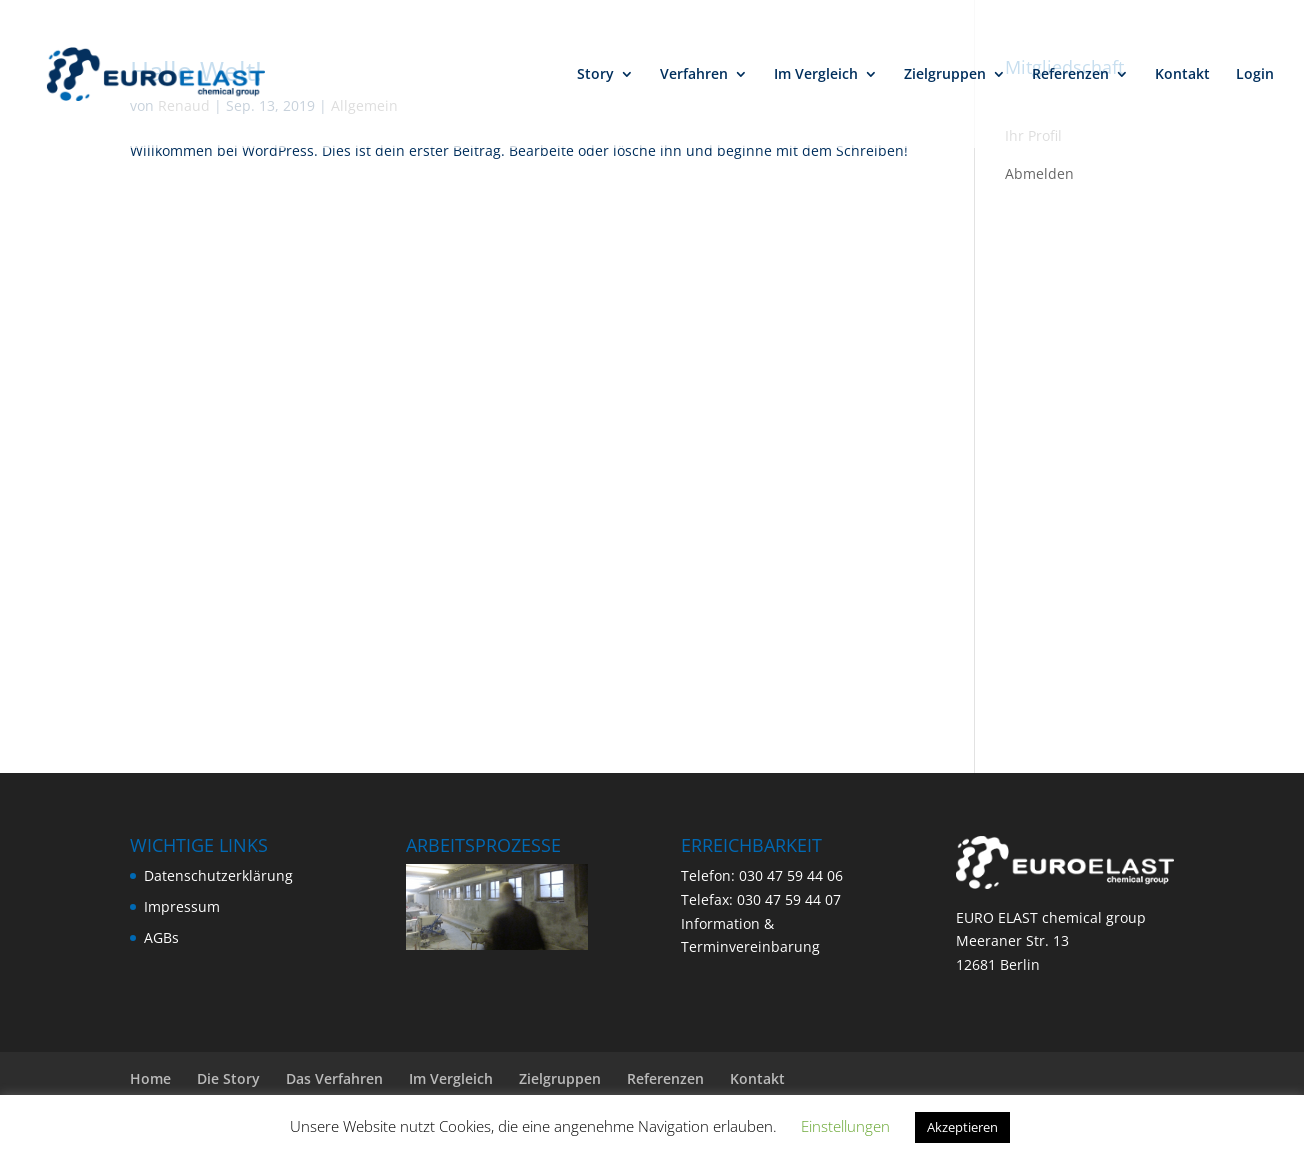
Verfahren (694, 75)
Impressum (182, 906)
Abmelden (1039, 173)
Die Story (228, 1078)
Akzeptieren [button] (962, 1127)
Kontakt (1182, 75)
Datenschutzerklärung (218, 875)
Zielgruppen (945, 75)
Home (150, 1078)
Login (1255, 75)
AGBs (161, 937)
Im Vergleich (816, 75)
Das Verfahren (334, 1078)
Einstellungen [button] (845, 1126)
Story (595, 75)
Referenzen (1070, 75)
